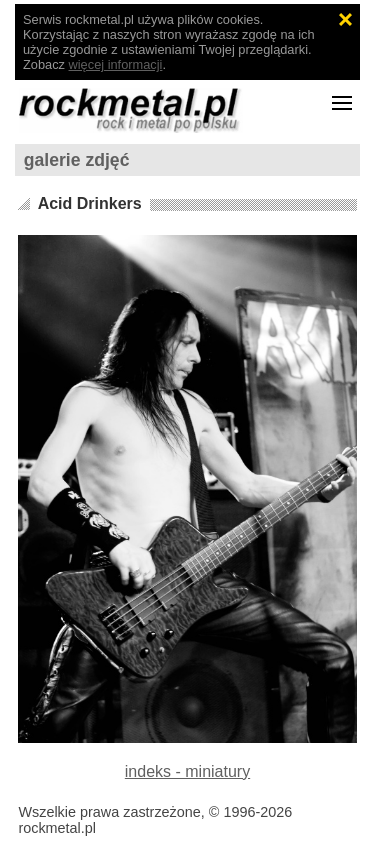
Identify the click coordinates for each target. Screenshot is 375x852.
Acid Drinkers (90, 203)
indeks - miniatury (187, 771)
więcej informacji (116, 64)
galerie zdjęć (77, 160)
